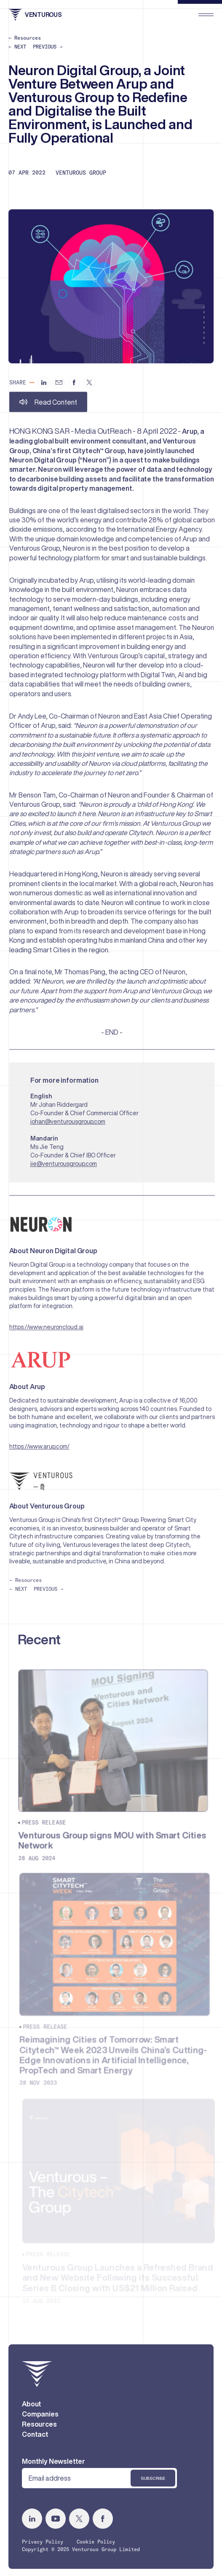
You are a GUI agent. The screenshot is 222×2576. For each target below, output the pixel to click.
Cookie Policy (96, 2545)
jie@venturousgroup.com (65, 1167)
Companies (40, 2417)
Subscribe (153, 2481)
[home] (37, 2378)
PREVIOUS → (47, 46)
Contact (35, 2438)
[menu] (206, 15)
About (31, 2407)
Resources (39, 2428)
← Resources (24, 38)
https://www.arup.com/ (41, 1452)
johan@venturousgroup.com (70, 1125)
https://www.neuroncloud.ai (48, 1332)
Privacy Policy (42, 2545)
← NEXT (17, 46)
